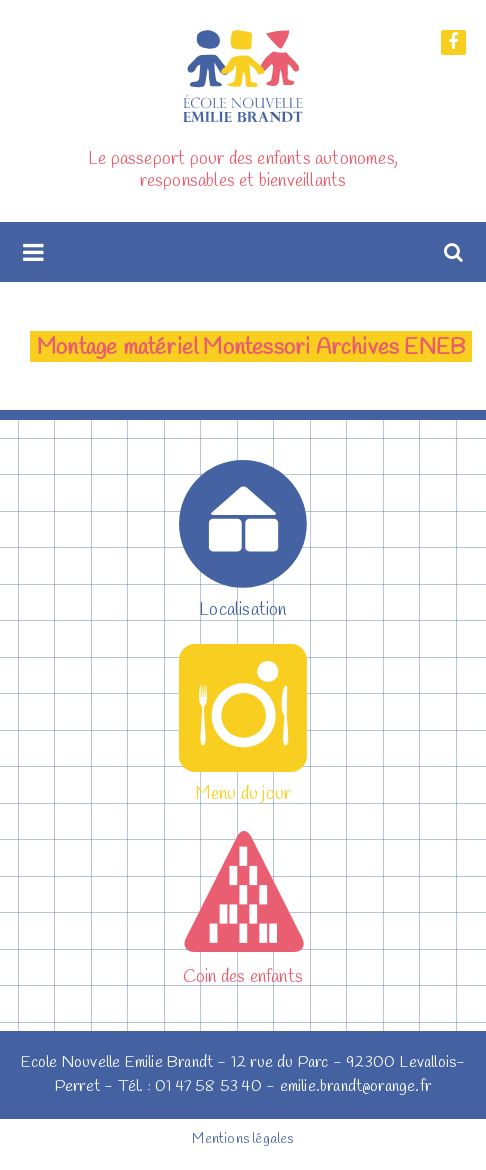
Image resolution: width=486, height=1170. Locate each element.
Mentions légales (242, 1139)
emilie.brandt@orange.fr (356, 1086)
